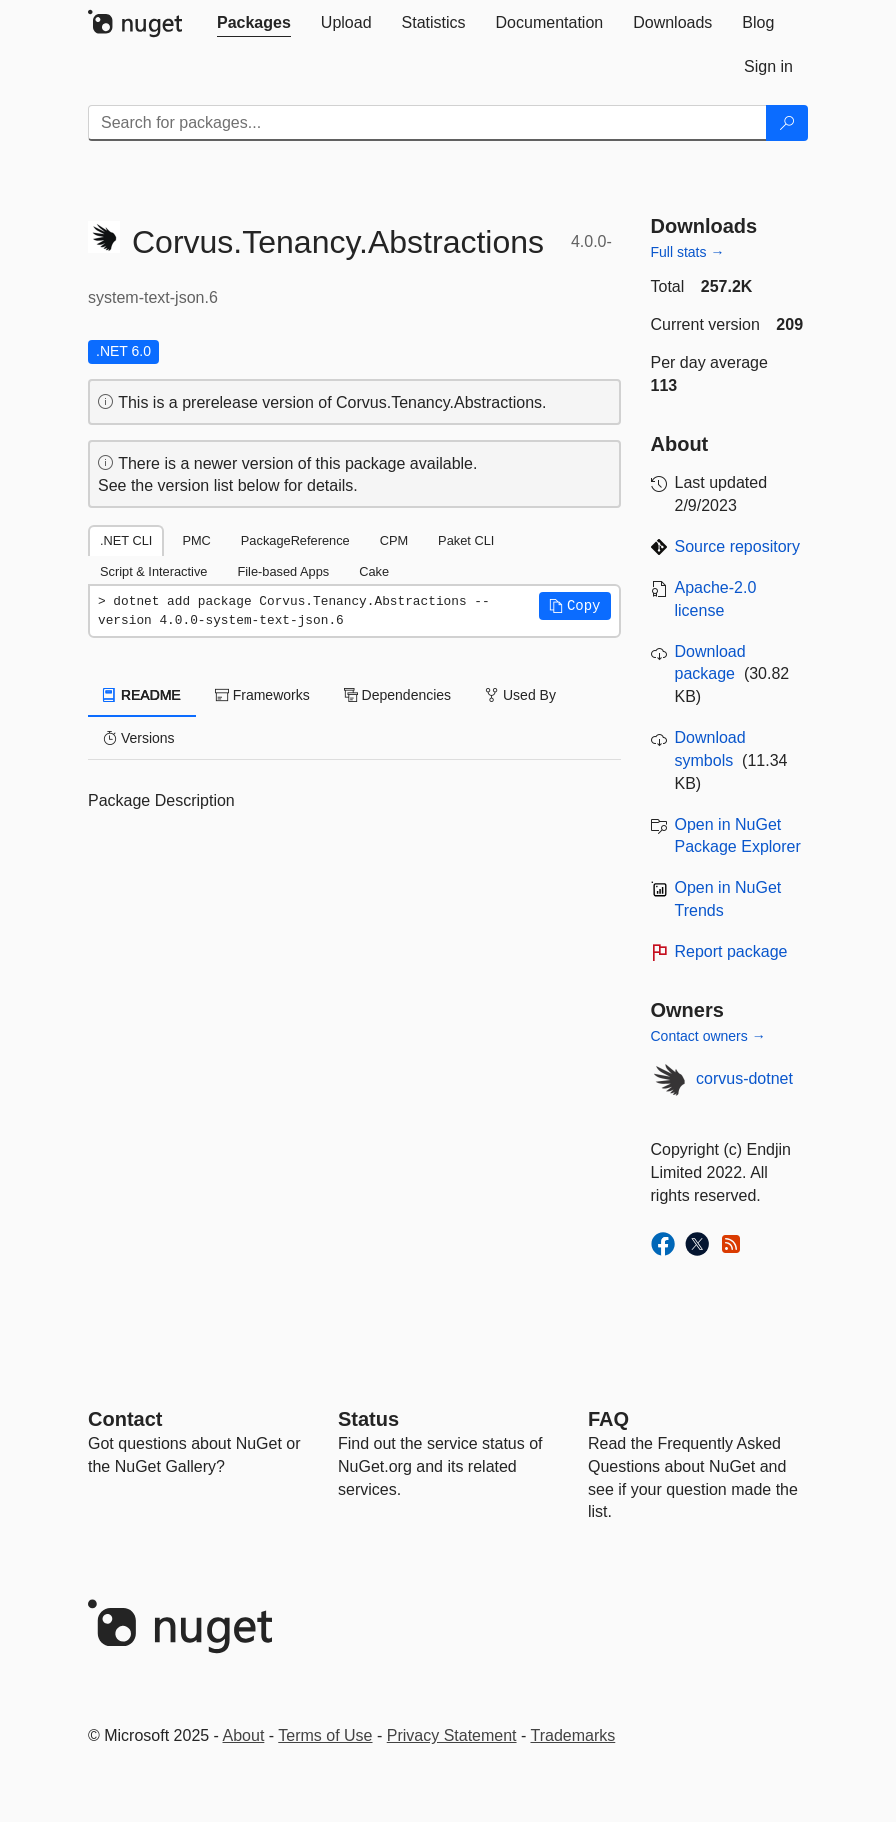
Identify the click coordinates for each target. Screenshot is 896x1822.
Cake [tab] (374, 571)
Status (368, 1419)
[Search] (787, 123)
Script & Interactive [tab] (153, 571)
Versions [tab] (139, 738)
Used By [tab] (520, 695)
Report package (731, 951)
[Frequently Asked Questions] (608, 1419)
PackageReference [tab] (295, 540)
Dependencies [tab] (397, 695)
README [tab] (142, 695)
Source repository (737, 546)
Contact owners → (708, 1036)
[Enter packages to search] (427, 123)
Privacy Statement (452, 1735)
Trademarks (573, 1735)
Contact (125, 1419)
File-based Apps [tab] (283, 571)
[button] (575, 606)
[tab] (254, 23)
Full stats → (688, 252)
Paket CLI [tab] (466, 540)
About (244, 1735)
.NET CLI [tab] (126, 540)
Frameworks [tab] (262, 695)
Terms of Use (325, 1735)
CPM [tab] (394, 540)
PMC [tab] (196, 540)
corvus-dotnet (744, 1078)
